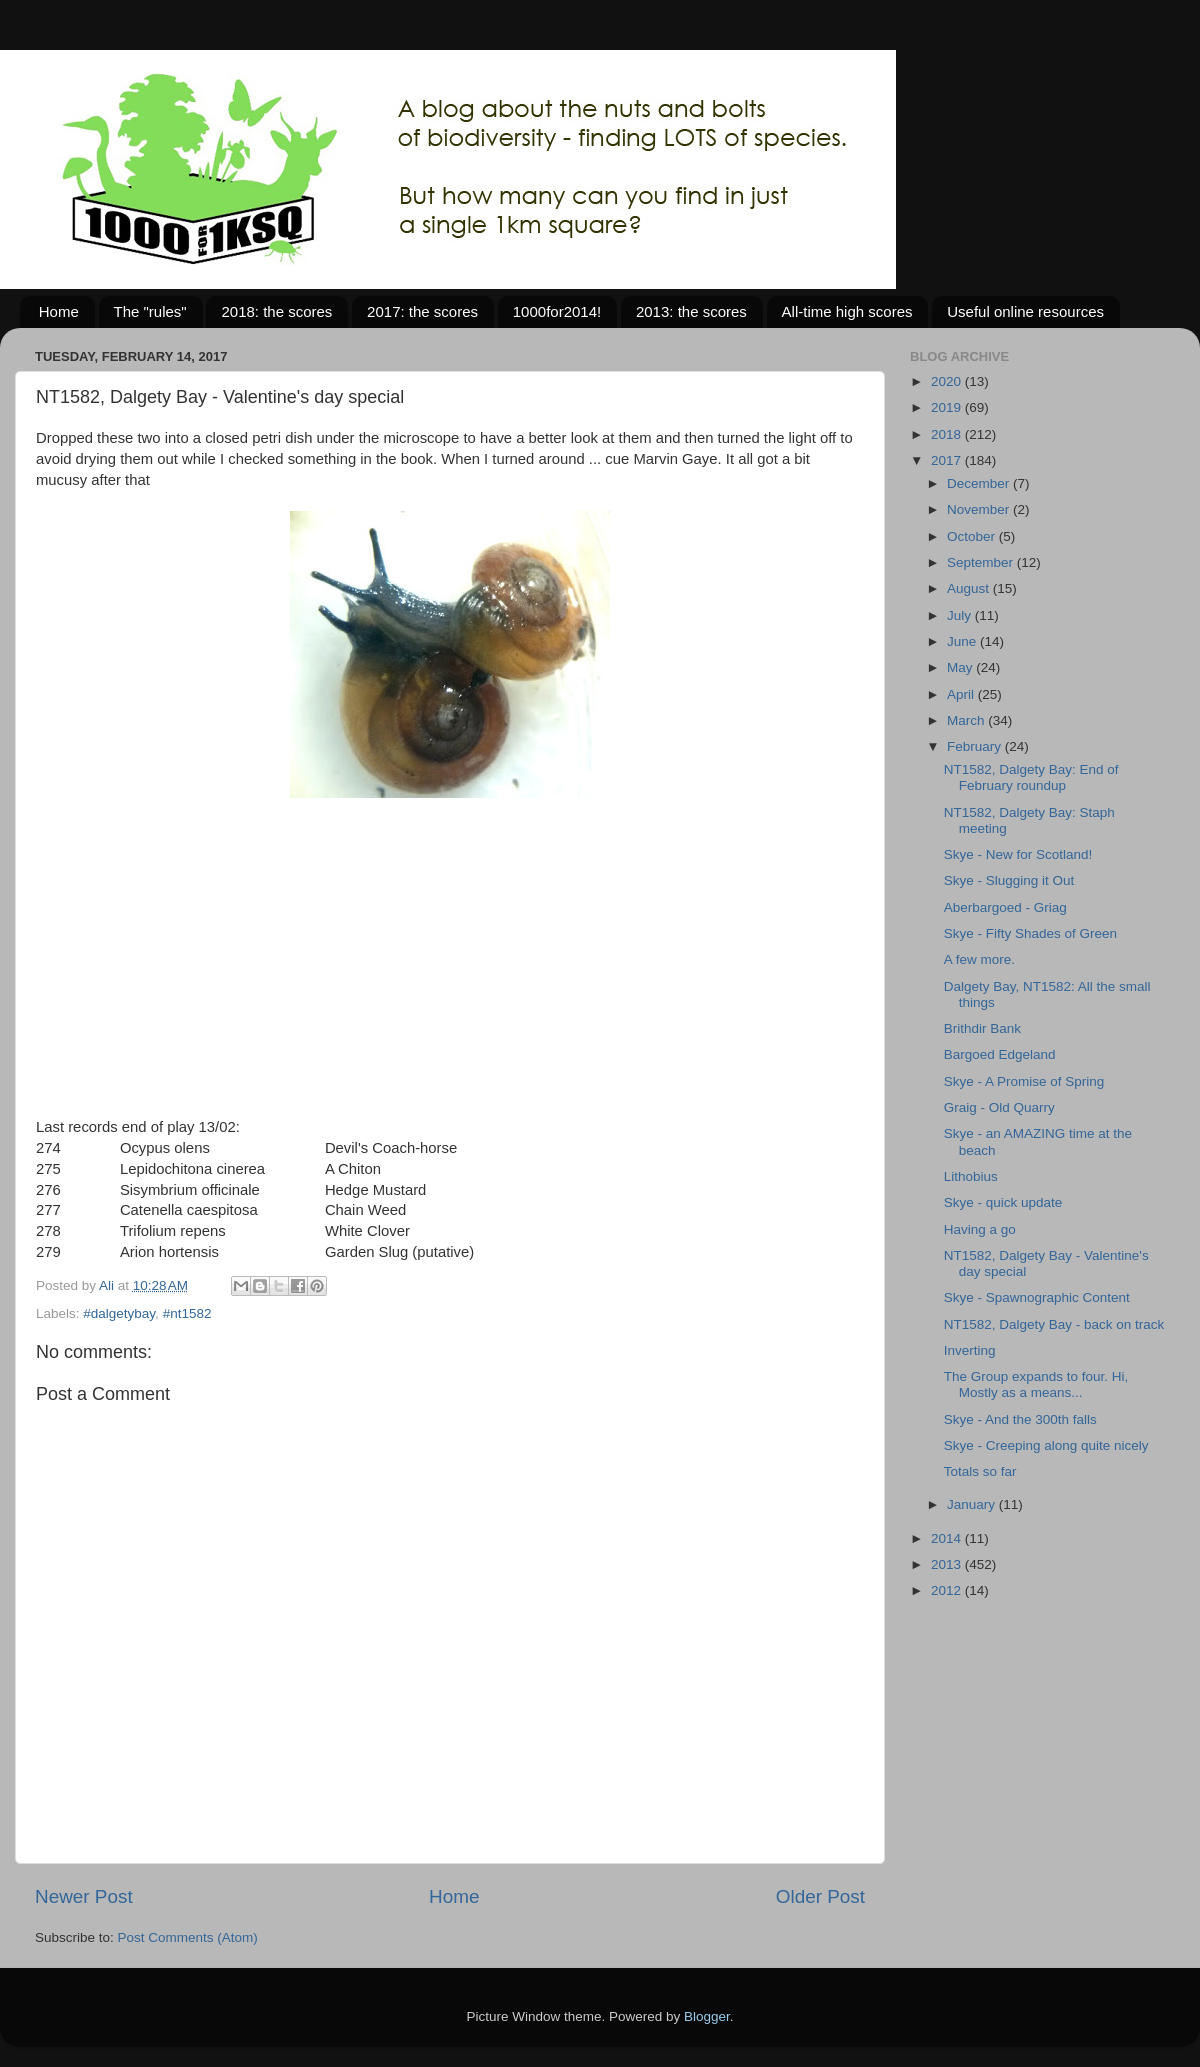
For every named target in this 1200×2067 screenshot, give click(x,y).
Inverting (970, 1350)
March (967, 720)
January (973, 1504)
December (980, 483)
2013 (948, 1564)
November (980, 509)
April (962, 694)
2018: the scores (276, 311)
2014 (948, 1538)
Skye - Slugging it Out (1009, 880)
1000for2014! (557, 311)
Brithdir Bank (982, 1028)
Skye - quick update (1003, 1202)
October (973, 536)
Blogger (707, 2016)
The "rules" (150, 311)
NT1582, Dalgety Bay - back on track (1054, 1324)
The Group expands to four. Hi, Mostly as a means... (1036, 1384)
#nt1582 (187, 1313)
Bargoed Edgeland (1000, 1054)
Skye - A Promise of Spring (1024, 1081)
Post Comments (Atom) (188, 1937)
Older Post (820, 1896)
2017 (948, 460)
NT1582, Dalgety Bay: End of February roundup (1031, 777)
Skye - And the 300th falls (1020, 1419)
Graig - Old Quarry (999, 1107)
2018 (948, 434)
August (970, 588)
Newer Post (84, 1896)
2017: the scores (422, 311)
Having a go (980, 1229)
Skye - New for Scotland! (1018, 854)
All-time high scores (847, 311)
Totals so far (980, 1471)
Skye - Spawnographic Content (1037, 1297)
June (963, 641)
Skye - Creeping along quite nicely (1046, 1445)
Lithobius (971, 1176)
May (961, 667)
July (961, 615)
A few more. (979, 959)
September (982, 562)
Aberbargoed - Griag (1005, 907)
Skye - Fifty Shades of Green (1030, 933)
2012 (948, 1590)
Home (59, 311)
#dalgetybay (119, 1313)
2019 (948, 407)
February (976, 746)
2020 (948, 381)
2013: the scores (691, 311)
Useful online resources (1025, 311)
